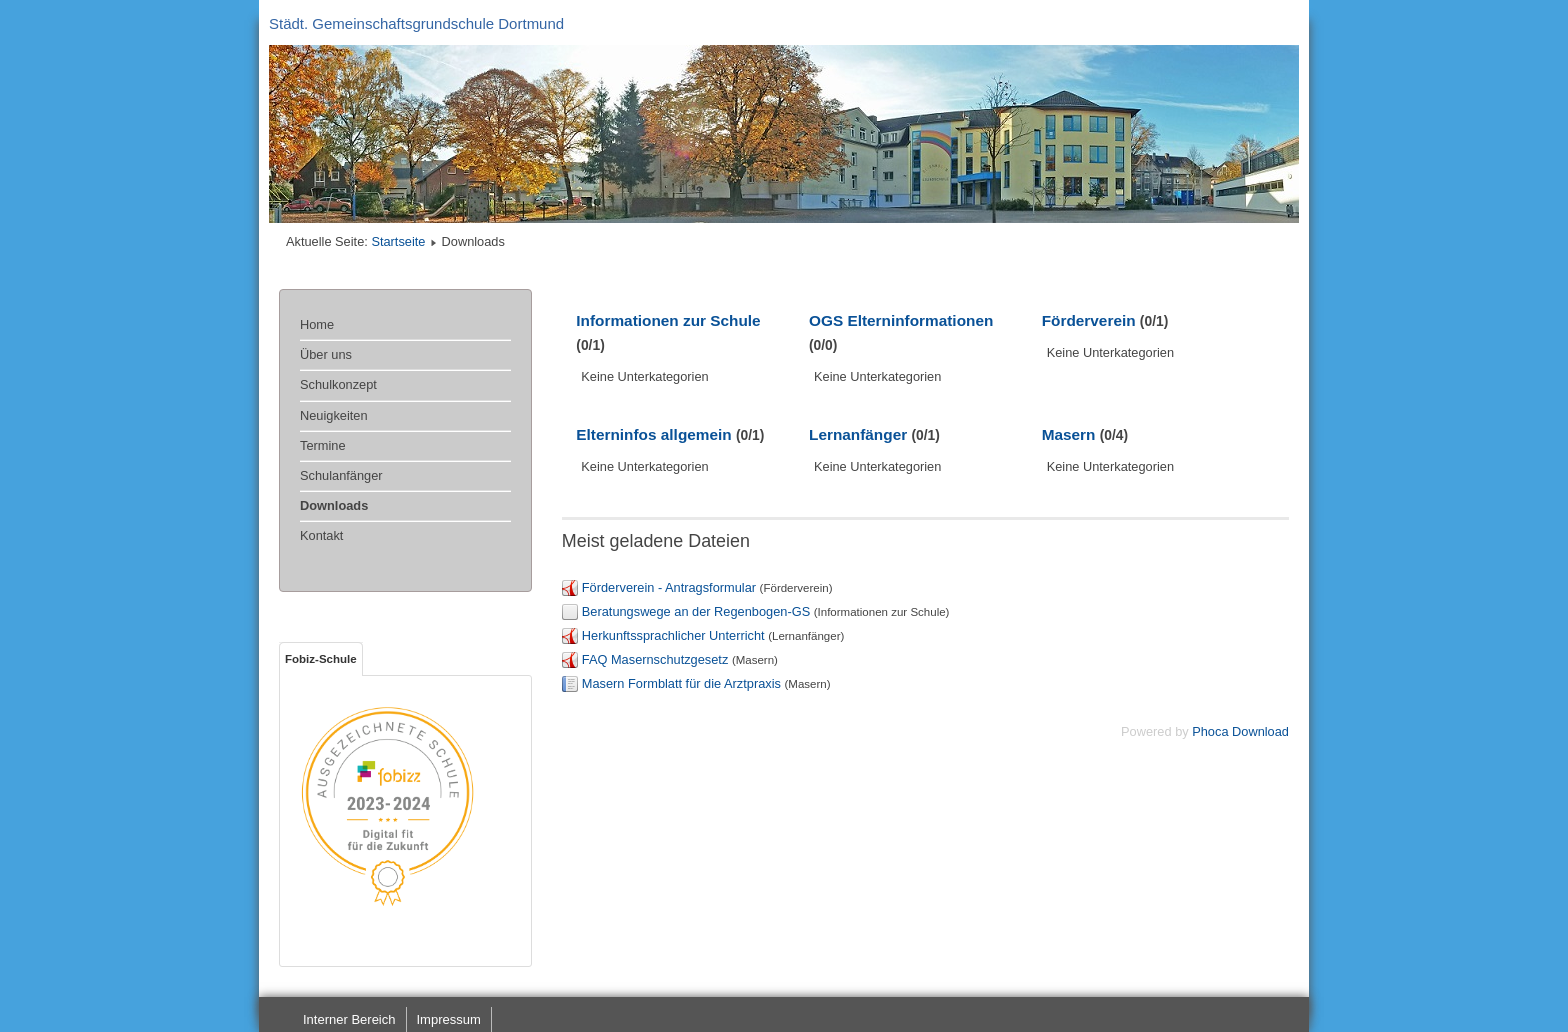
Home (317, 324)
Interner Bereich (349, 1019)
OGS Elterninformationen (901, 320)
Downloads (334, 505)
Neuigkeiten (334, 415)
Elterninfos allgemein (653, 434)
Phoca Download (1240, 731)
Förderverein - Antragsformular (669, 587)
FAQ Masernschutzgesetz (655, 659)
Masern (1069, 434)
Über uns (326, 354)
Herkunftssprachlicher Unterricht (673, 635)
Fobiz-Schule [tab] (321, 659)
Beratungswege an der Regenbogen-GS (696, 611)
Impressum (449, 1019)
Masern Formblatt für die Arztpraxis (681, 683)
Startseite (398, 241)
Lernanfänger (858, 434)
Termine (323, 445)
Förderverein (1089, 320)
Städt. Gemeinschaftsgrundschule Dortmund (416, 23)
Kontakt (321, 535)
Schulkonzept (338, 384)
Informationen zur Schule (668, 320)
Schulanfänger (341, 475)
